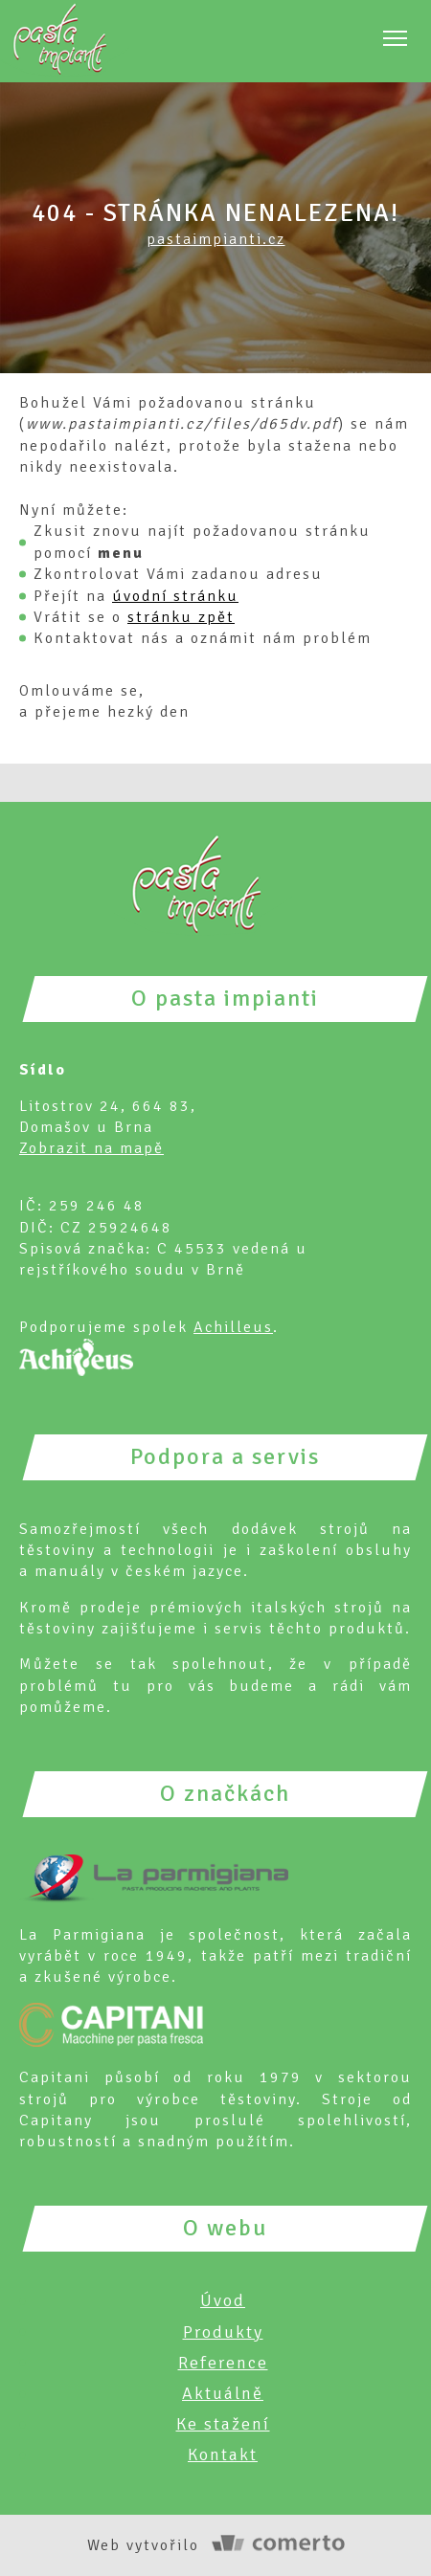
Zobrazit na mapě (91, 1148)
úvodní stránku (175, 596)
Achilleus (233, 1327)
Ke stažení (223, 2423)
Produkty (223, 2332)
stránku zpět (181, 617)
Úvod (222, 2300)
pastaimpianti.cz (216, 239)
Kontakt (223, 2454)
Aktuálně (222, 2393)
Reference (223, 2362)
